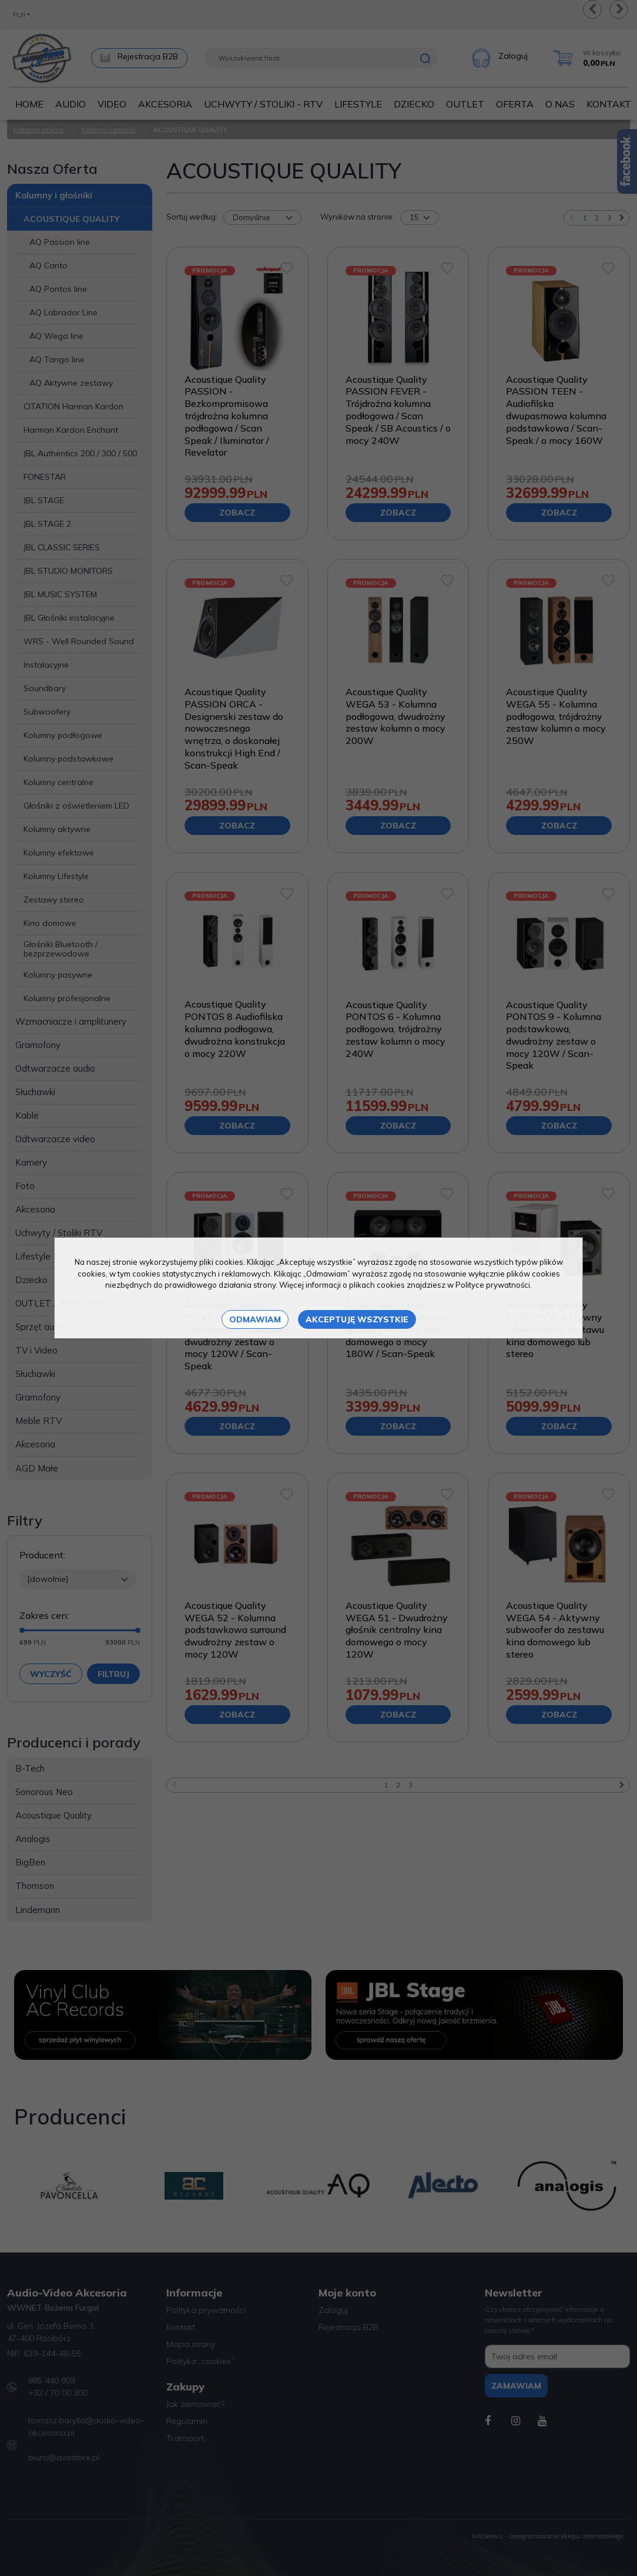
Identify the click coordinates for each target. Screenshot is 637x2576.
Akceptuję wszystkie (357, 1319)
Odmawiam (255, 1319)
